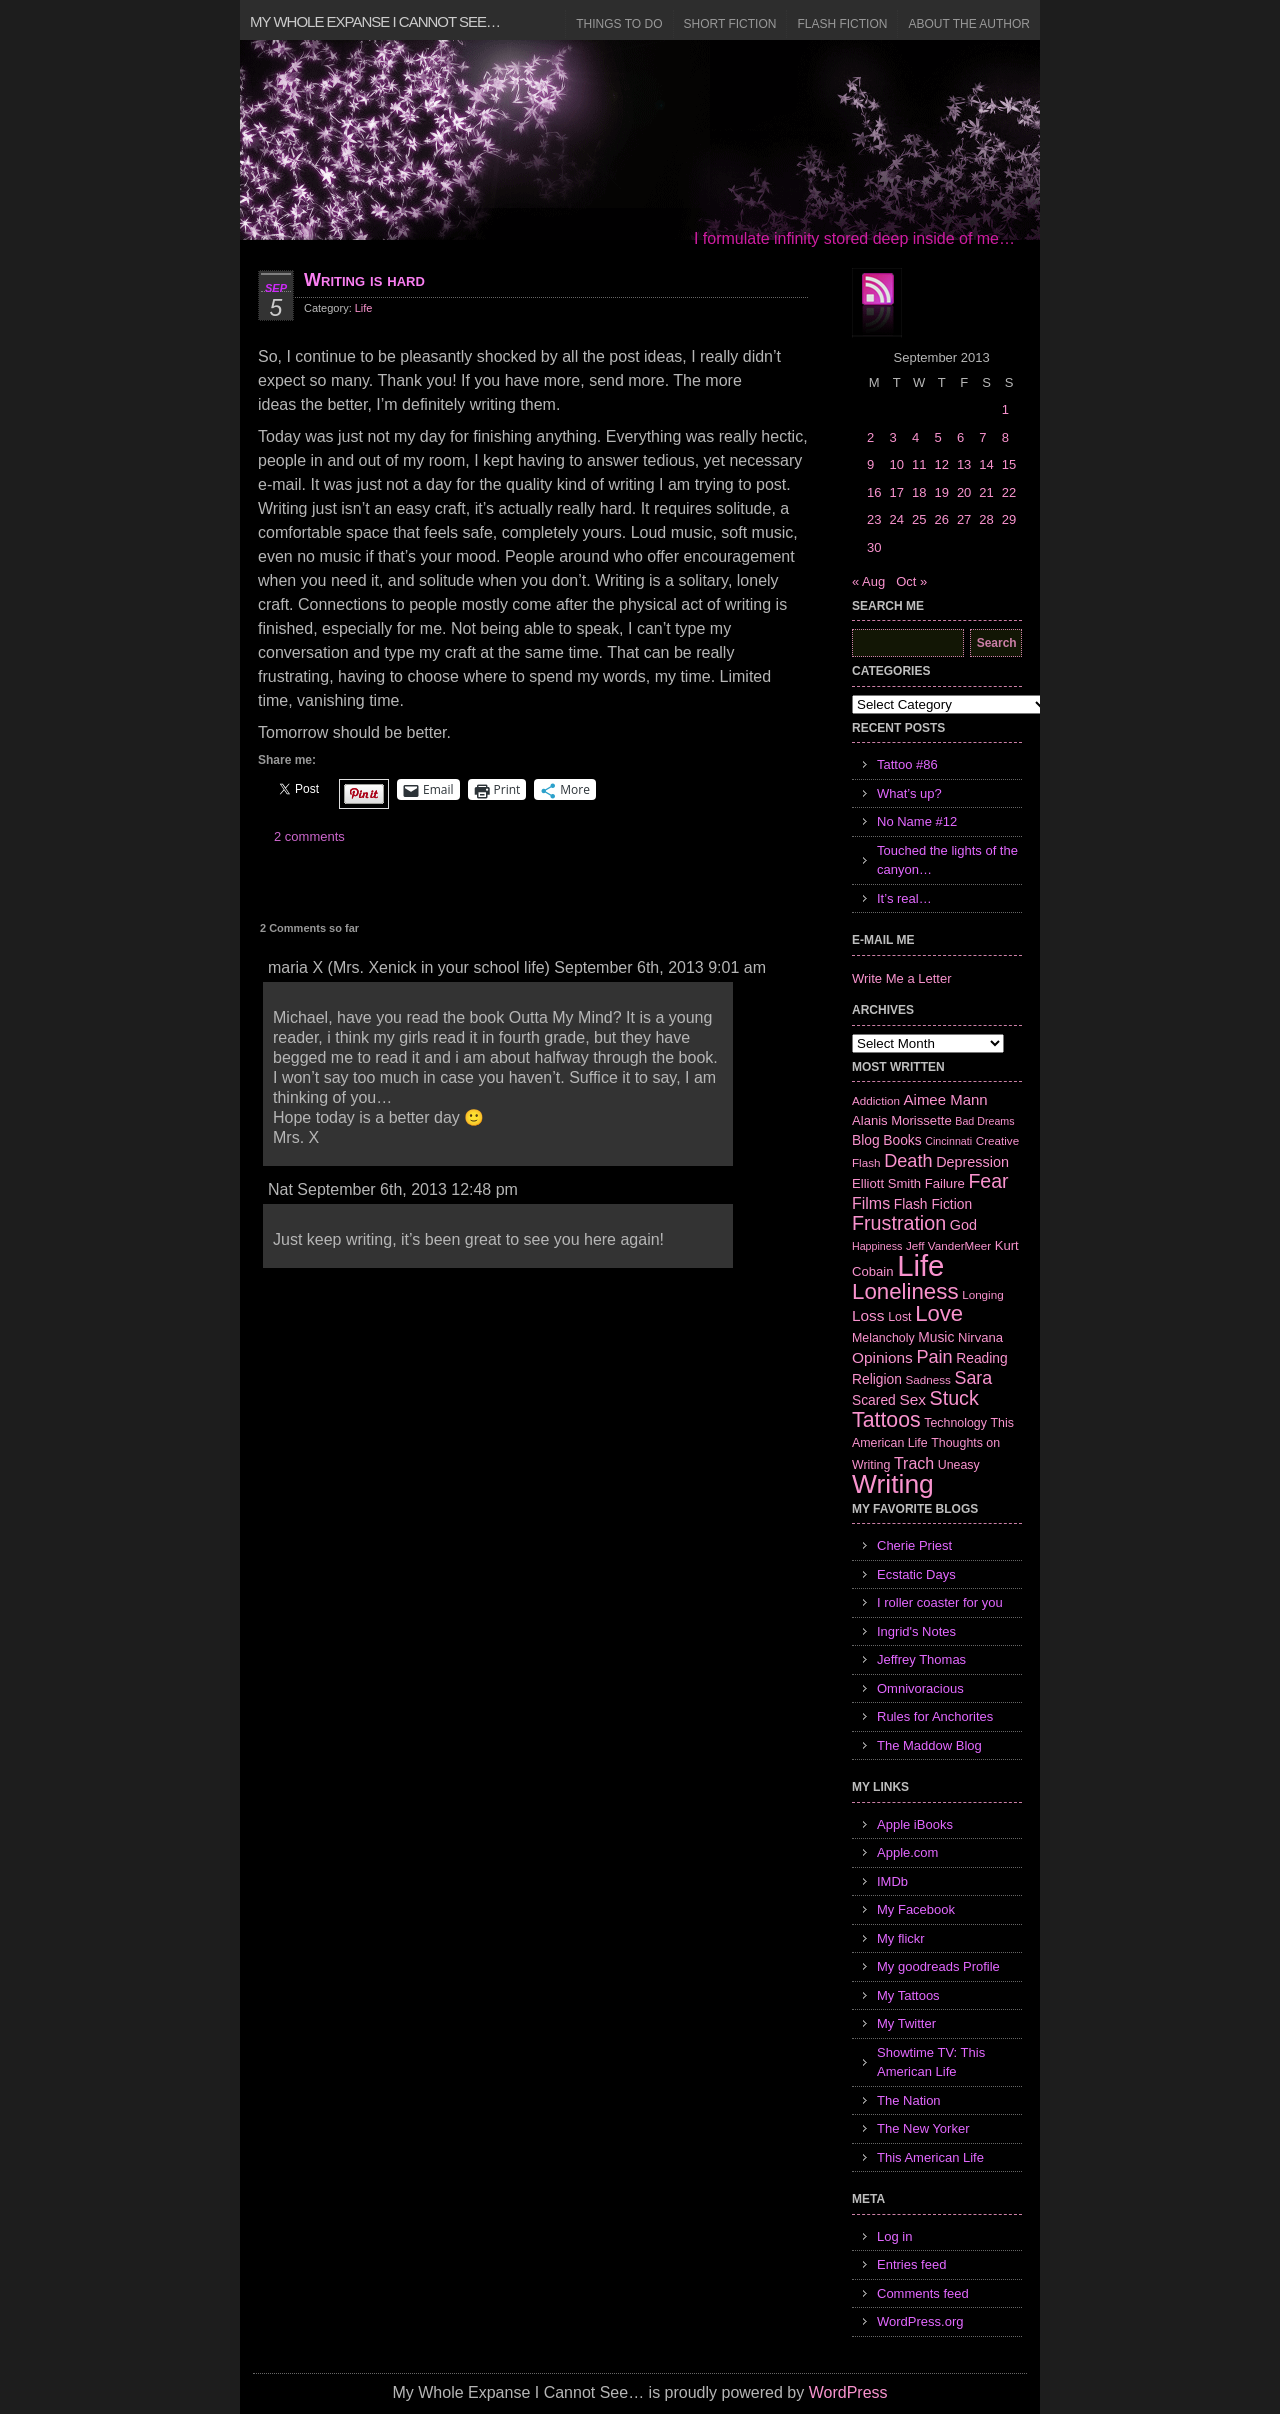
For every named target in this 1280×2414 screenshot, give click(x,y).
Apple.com (907, 1852)
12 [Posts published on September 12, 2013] (941, 464)
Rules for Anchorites (935, 1716)
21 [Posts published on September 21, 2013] (986, 492)
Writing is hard (364, 280)
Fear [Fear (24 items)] (988, 1181)
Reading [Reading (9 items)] (981, 1358)
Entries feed (911, 2264)
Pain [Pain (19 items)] (934, 1357)
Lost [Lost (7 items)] (899, 1317)
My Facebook (916, 1909)
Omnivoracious (920, 1688)
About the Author (969, 24)
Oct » (911, 581)
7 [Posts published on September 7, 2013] (982, 437)
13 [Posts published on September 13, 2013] (964, 464)
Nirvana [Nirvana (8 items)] (980, 1337)
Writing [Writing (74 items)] (893, 1484)
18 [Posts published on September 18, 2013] (919, 492)
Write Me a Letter (901, 978)
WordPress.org (920, 2321)
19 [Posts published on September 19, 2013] (941, 492)
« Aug (868, 581)
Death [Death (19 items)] (908, 1161)
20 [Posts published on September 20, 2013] (964, 492)
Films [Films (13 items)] (871, 1203)
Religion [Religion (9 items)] (877, 1379)
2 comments (309, 836)
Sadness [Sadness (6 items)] (928, 1379)
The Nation (909, 2100)
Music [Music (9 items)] (936, 1337)
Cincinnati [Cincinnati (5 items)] (948, 1141)
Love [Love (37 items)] (939, 1313)
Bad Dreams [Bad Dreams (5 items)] (984, 1121)
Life (364, 308)
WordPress (848, 2392)
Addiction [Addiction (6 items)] (876, 1100)
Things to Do (619, 24)
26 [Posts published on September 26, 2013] (941, 519)
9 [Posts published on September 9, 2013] (870, 464)
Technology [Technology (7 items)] (955, 1423)
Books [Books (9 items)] (902, 1140)
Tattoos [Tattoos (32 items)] (886, 1420)
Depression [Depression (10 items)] (972, 1162)
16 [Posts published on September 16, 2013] (874, 492)
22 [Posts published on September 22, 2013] (1009, 492)
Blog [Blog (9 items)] (866, 1140)
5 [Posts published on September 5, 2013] (937, 437)
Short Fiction (730, 24)
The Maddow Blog (929, 1745)
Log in (894, 2236)
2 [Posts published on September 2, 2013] (870, 437)
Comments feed (923, 2293)
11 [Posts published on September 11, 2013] (919, 464)
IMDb (892, 1881)
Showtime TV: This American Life (931, 2062)
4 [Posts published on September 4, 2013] (915, 437)
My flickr (901, 1938)
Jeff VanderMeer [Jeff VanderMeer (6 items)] (948, 1245)
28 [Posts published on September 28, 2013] (986, 519)
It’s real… (904, 898)
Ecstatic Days (916, 1574)
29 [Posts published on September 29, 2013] (1009, 519)
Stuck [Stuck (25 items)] (954, 1398)
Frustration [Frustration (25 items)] (899, 1223)
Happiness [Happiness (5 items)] (877, 1246)
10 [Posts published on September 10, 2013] (896, 464)
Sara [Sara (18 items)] (974, 1378)
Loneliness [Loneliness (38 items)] (905, 1291)
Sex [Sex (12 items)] (912, 1399)
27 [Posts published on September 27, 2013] (964, 519)
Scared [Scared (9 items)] (874, 1400)
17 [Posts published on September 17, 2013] (896, 492)
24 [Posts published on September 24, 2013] (896, 519)
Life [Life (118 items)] (920, 1265)
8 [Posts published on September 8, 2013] (1005, 437)
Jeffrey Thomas (921, 1659)
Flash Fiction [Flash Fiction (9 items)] (933, 1204)
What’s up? (909, 793)
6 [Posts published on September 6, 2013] (960, 437)
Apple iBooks (915, 1824)
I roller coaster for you (940, 1602)
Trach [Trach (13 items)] (914, 1463)
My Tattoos (908, 1995)
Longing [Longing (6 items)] (983, 1294)
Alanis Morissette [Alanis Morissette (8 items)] (902, 1120)
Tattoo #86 (907, 764)
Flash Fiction (842, 24)
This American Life (930, 2157)
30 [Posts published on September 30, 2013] (874, 547)
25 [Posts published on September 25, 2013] (919, 519)
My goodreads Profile (938, 1966)
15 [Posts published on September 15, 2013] (1009, 464)
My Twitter (906, 2023)
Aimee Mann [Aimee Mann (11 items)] (946, 1099)
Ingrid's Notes (916, 1631)
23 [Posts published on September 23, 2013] (874, 519)
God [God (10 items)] (963, 1225)
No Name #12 (917, 821)
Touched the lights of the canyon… (947, 860)
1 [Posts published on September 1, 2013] (1005, 409)
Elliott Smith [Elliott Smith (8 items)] (886, 1183)
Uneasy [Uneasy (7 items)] (959, 1465)
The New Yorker (923, 2128)
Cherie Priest (914, 1545)
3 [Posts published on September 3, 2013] (892, 437)
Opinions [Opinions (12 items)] (882, 1357)
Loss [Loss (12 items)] (868, 1315)
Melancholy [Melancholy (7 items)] (883, 1338)
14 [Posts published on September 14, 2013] (986, 464)
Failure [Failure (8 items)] (945, 1183)
